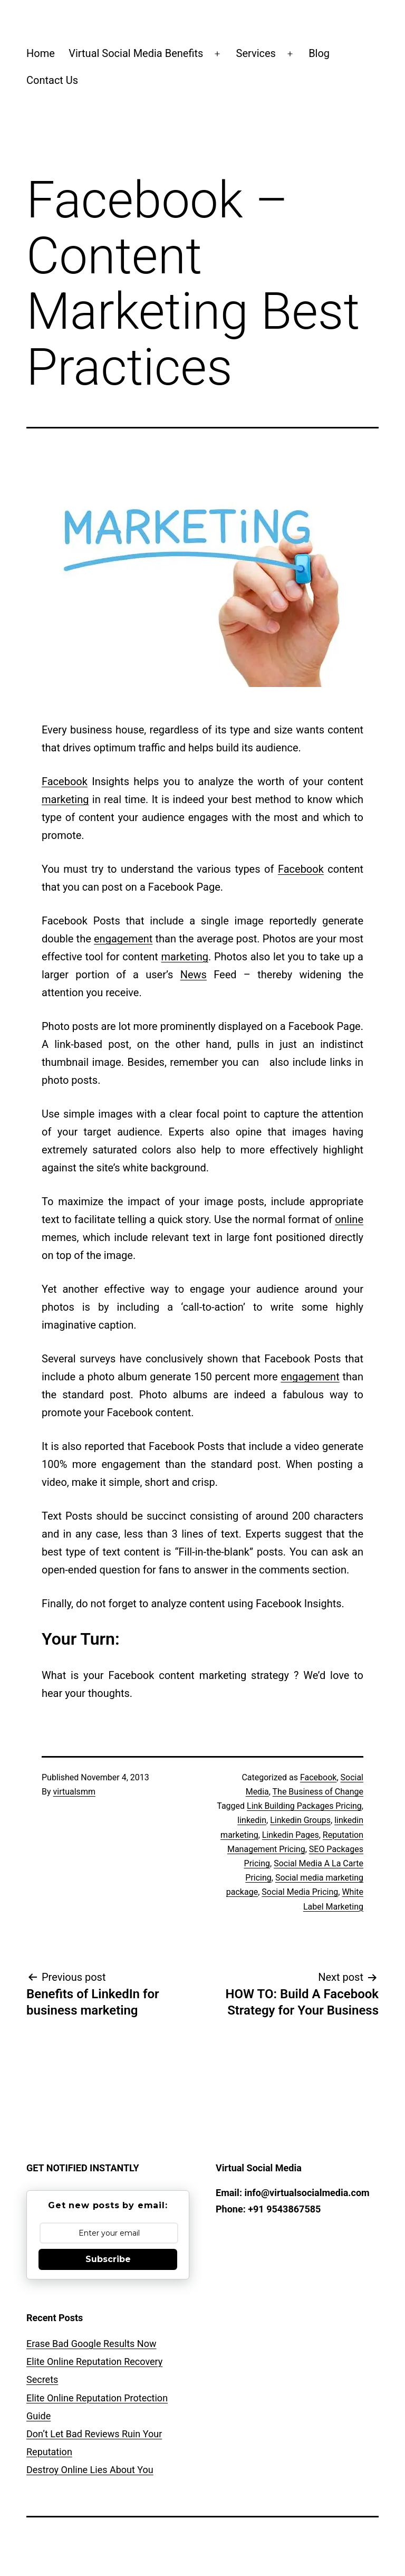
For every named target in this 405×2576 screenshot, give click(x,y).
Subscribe (108, 2259)
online (349, 1219)
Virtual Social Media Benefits (136, 53)
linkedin (251, 1820)
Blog (319, 53)
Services (256, 53)
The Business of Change (318, 1792)
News (193, 974)
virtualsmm (74, 1792)
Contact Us (52, 80)
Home (40, 53)
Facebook (65, 781)
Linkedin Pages (290, 1835)
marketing (65, 799)
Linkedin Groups (300, 1820)
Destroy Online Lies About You (89, 2469)
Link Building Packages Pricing (304, 1806)
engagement (123, 938)
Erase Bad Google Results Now (91, 2343)
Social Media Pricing (300, 1892)
